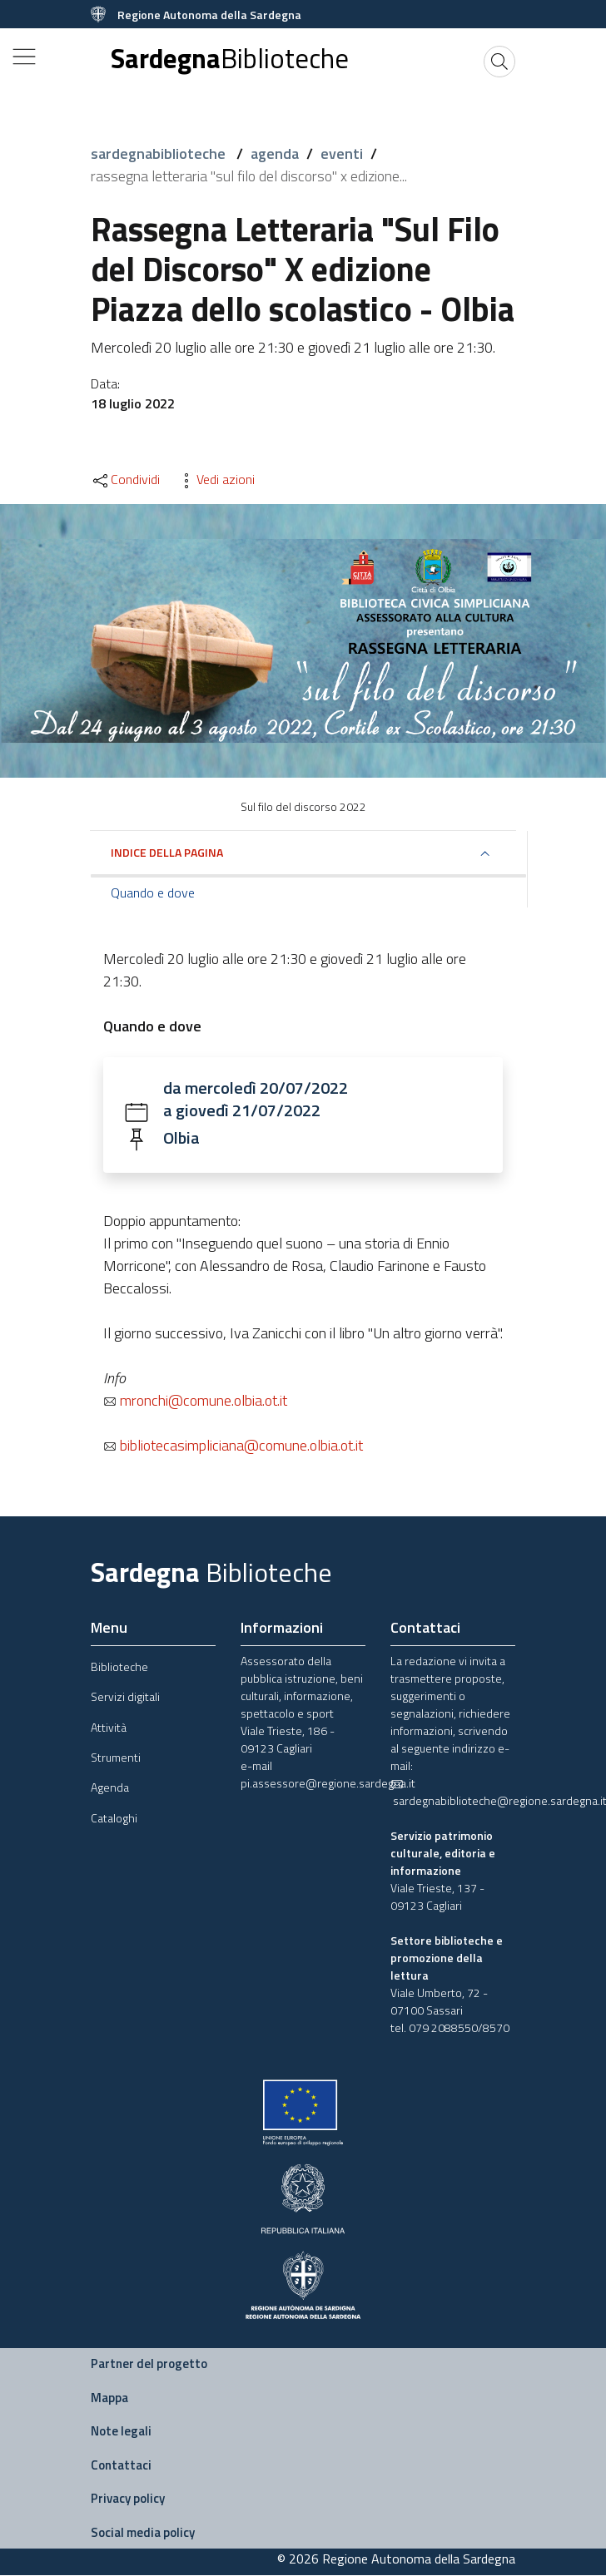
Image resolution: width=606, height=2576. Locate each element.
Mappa (109, 2398)
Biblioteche (119, 1667)
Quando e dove (153, 892)
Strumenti (116, 1759)
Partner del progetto (149, 2365)
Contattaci (121, 2465)
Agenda (110, 1788)
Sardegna (230, 58)
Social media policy (143, 2533)
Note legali (121, 2432)
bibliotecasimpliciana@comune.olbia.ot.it (233, 1446)
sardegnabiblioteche (160, 153)
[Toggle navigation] (24, 56)
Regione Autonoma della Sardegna (209, 14)
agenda (275, 153)
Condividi (125, 479)
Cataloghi (114, 1818)
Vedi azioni (215, 479)
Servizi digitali (125, 1698)
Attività (109, 1728)
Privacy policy (128, 2499)
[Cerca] (499, 61)
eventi (341, 153)
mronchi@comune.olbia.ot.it (195, 1401)
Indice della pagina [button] (167, 852)
